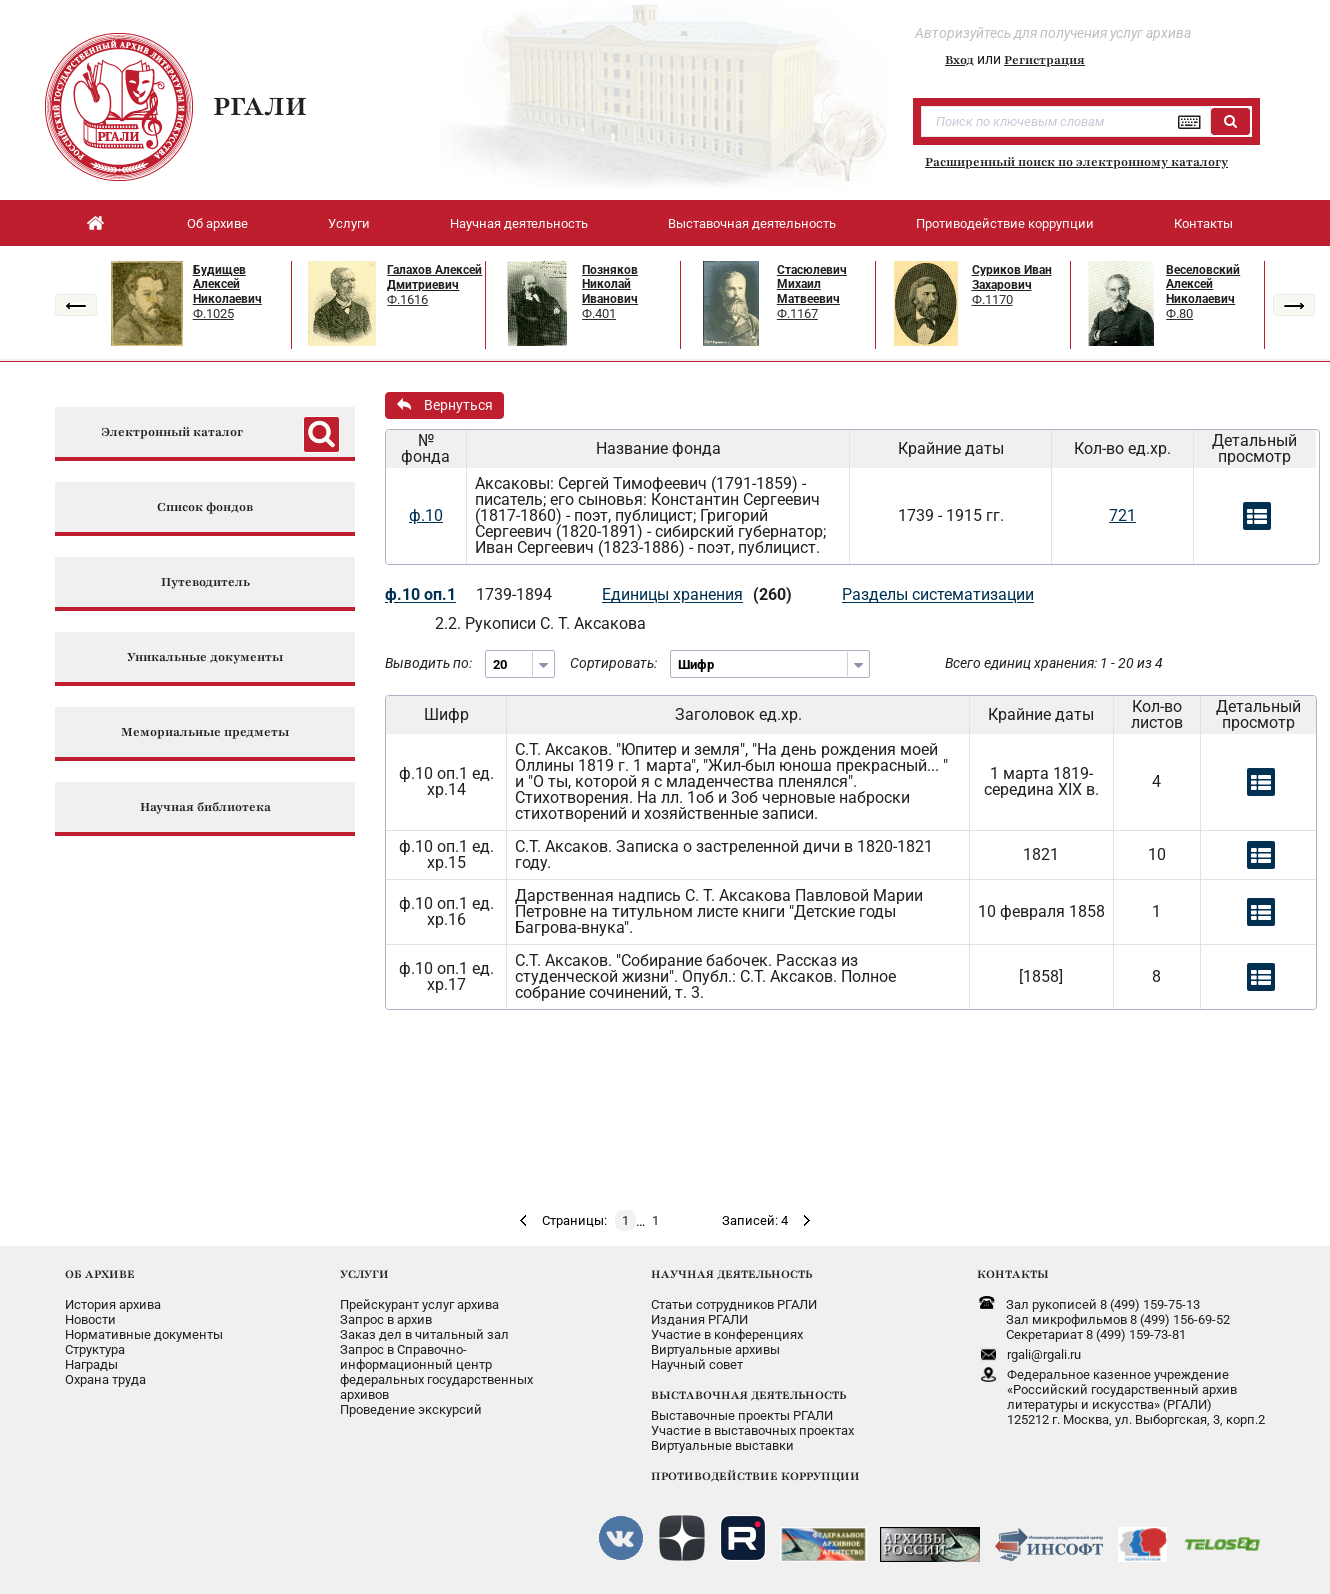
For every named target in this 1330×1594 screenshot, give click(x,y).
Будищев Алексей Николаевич (227, 284)
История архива (113, 1304)
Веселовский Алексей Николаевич (1203, 284)
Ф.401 (599, 313)
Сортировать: (613, 663)
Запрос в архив (386, 1319)
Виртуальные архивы (715, 1349)
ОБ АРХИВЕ (100, 1274)
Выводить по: (428, 663)
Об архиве (217, 223)
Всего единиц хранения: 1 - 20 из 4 (1054, 663)
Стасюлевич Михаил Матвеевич (812, 284)
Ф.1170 (992, 299)
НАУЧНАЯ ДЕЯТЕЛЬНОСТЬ (731, 1274)
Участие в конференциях (727, 1334)
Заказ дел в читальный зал (424, 1334)
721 (1122, 515)
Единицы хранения (672, 594)
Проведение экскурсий (411, 1409)
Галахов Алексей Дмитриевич (434, 277)
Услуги (349, 223)
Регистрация (1044, 60)
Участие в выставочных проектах (752, 1430)
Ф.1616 (407, 299)
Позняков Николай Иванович (610, 284)
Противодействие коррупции (1005, 223)
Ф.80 (1179, 313)
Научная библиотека (205, 807)
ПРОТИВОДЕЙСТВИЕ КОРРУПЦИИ (755, 1476)
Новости (90, 1319)
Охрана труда (105, 1379)
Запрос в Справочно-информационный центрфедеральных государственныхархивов (436, 1372)
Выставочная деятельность (752, 223)
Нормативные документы (144, 1334)
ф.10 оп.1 (420, 594)
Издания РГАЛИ (699, 1319)
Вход (959, 60)
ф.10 (426, 515)
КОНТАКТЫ (1013, 1274)
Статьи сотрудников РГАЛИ (734, 1304)
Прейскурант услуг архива (419, 1304)
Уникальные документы (205, 657)
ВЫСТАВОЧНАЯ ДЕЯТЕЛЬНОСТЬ (748, 1395)
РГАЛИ (260, 106)
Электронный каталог (172, 432)
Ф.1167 (797, 313)
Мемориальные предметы (205, 732)
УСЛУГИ (364, 1274)
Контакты (1203, 223)
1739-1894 (514, 594)
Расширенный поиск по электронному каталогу (1076, 162)
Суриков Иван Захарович (1012, 277)
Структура (95, 1349)
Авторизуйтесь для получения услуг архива (1053, 33)
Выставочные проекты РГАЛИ (742, 1415)
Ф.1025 (213, 313)
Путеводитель (205, 582)
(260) (772, 594)
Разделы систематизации (938, 594)
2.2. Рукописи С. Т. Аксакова (540, 623)
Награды (91, 1364)
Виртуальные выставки (722, 1445)
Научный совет (697, 1364)
